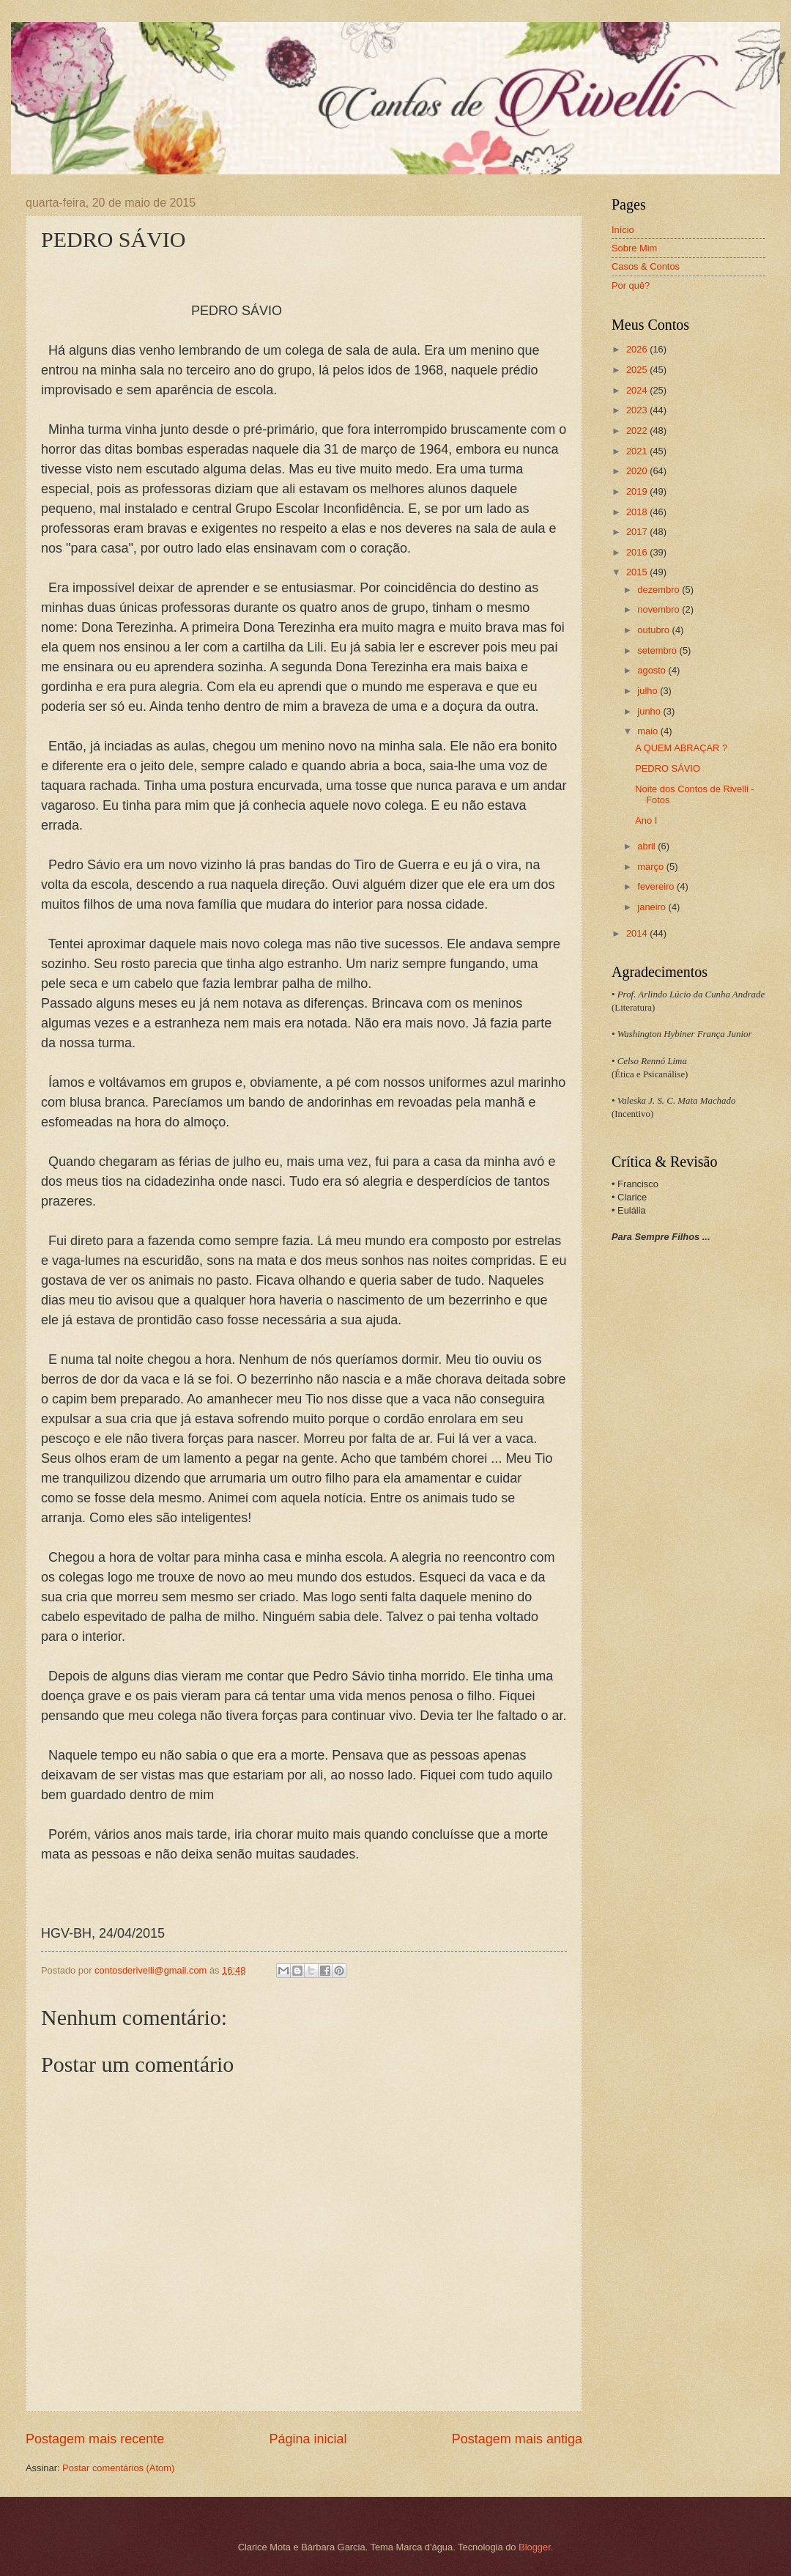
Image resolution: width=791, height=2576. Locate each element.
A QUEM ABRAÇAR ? (681, 747)
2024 (638, 390)
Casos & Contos (646, 266)
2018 (638, 511)
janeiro (652, 906)
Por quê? (631, 285)
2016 (638, 552)
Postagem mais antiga (517, 2439)
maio (648, 731)
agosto (652, 670)
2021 (638, 451)
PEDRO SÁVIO (667, 768)
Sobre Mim (634, 248)
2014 (638, 933)
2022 (638, 430)
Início (623, 229)
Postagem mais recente (95, 2439)
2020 (638, 470)
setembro (658, 650)
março (651, 866)
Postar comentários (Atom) (118, 2467)
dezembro (659, 589)
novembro (659, 609)
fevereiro (657, 886)
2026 (638, 349)
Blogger (535, 2547)
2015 (638, 572)
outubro (654, 629)
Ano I (646, 820)
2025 (638, 369)
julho (648, 690)
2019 (638, 491)
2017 (638, 531)
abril (647, 846)
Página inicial (307, 2439)
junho (650, 711)
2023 (638, 410)
